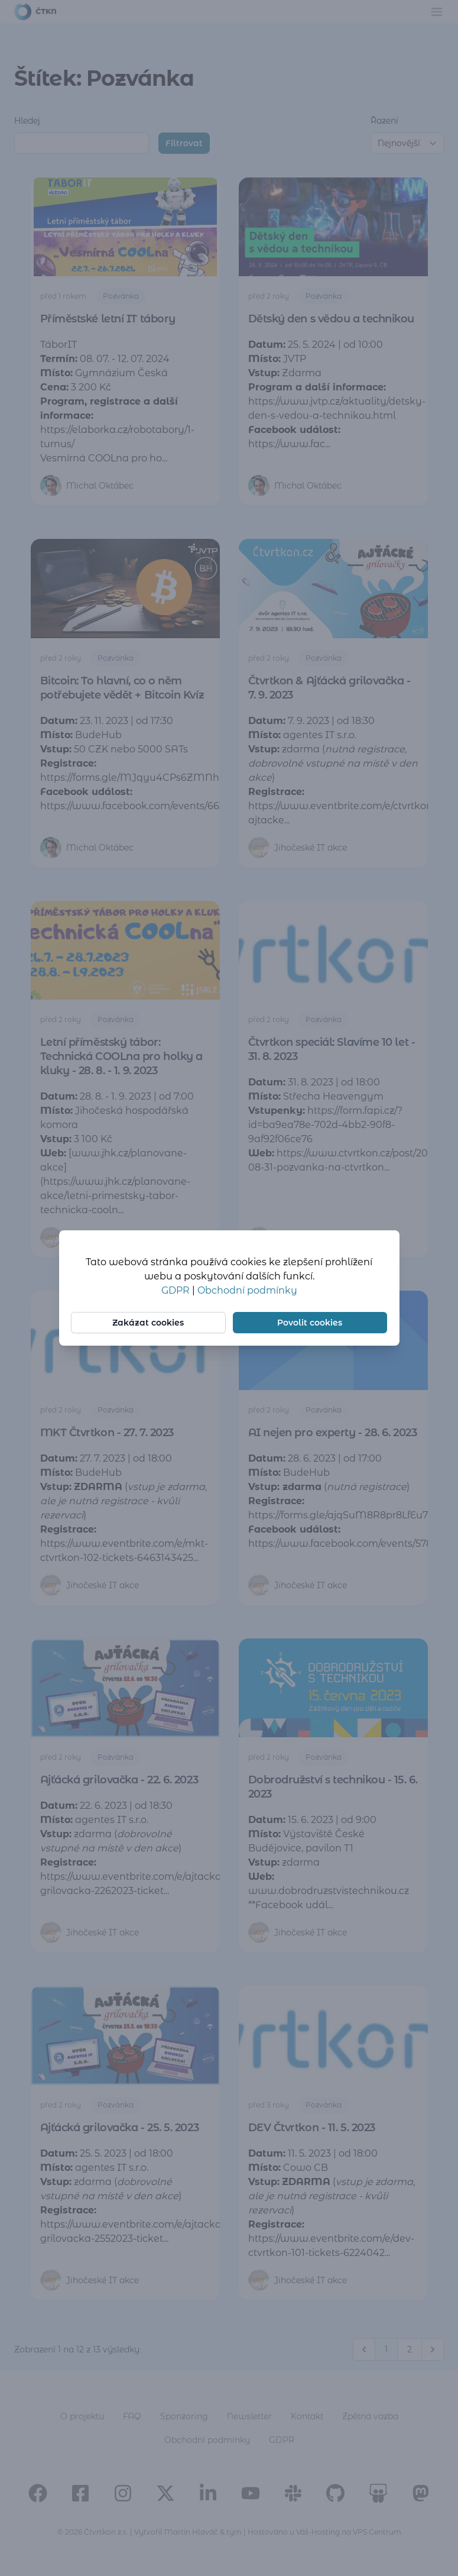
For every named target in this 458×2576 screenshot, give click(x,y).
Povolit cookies (309, 1322)
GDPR (176, 1290)
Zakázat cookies (149, 1322)
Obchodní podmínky (247, 1290)
